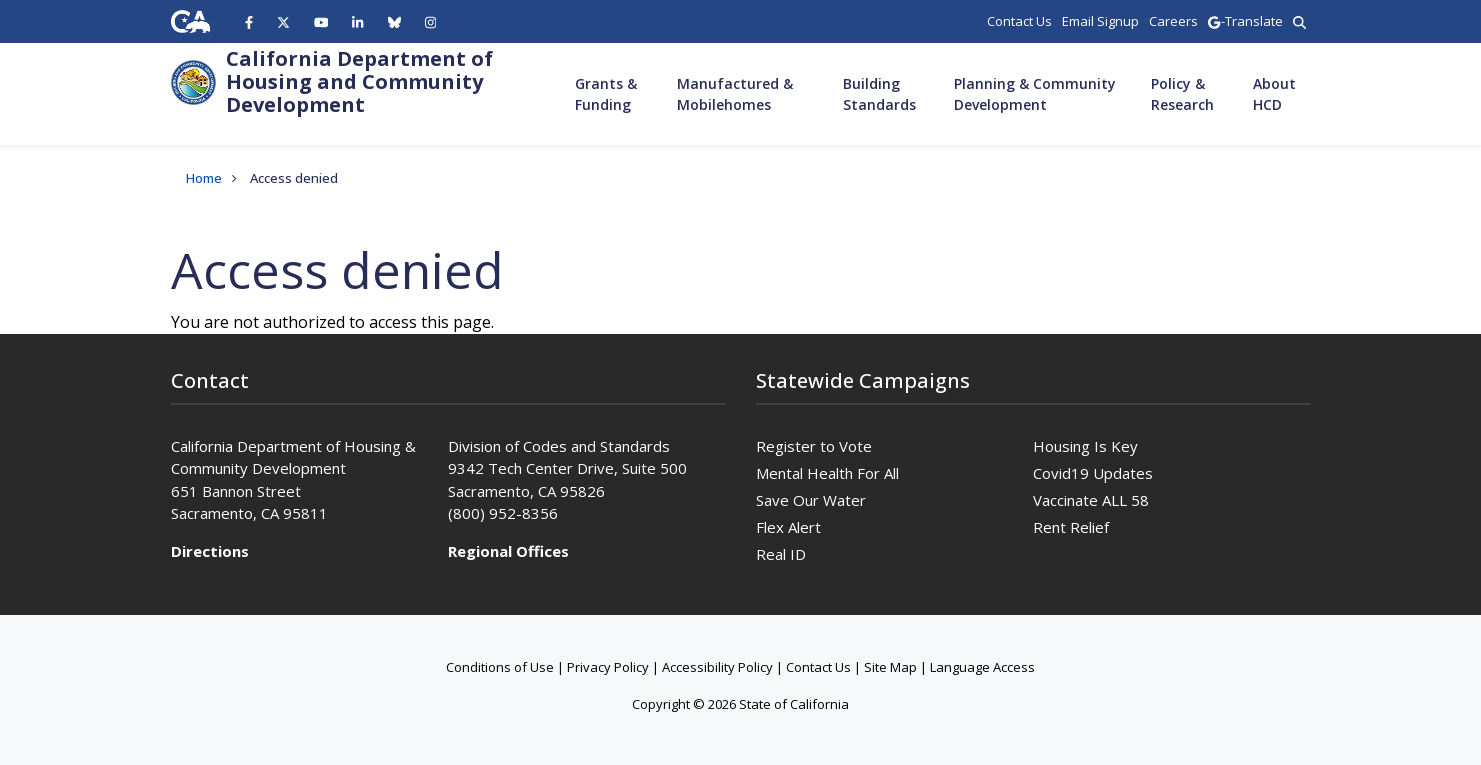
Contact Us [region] (1019, 21)
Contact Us (818, 667)
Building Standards (879, 94)
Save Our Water (811, 500)
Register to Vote (814, 446)
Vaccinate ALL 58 (1091, 500)
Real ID (781, 554)
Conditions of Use (500, 667)
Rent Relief (1071, 527)
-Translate (1245, 21)
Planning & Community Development (1035, 94)
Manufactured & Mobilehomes (735, 94)
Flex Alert (788, 527)
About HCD (1274, 94)
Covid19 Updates (1093, 473)
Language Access (982, 667)
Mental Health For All (827, 473)
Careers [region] (1173, 21)
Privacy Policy (608, 667)
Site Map (890, 667)
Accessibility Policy (717, 667)
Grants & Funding (606, 94)
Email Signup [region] (1100, 21)
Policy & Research (1182, 94)
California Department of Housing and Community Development (359, 81)
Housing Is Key (1085, 446)
